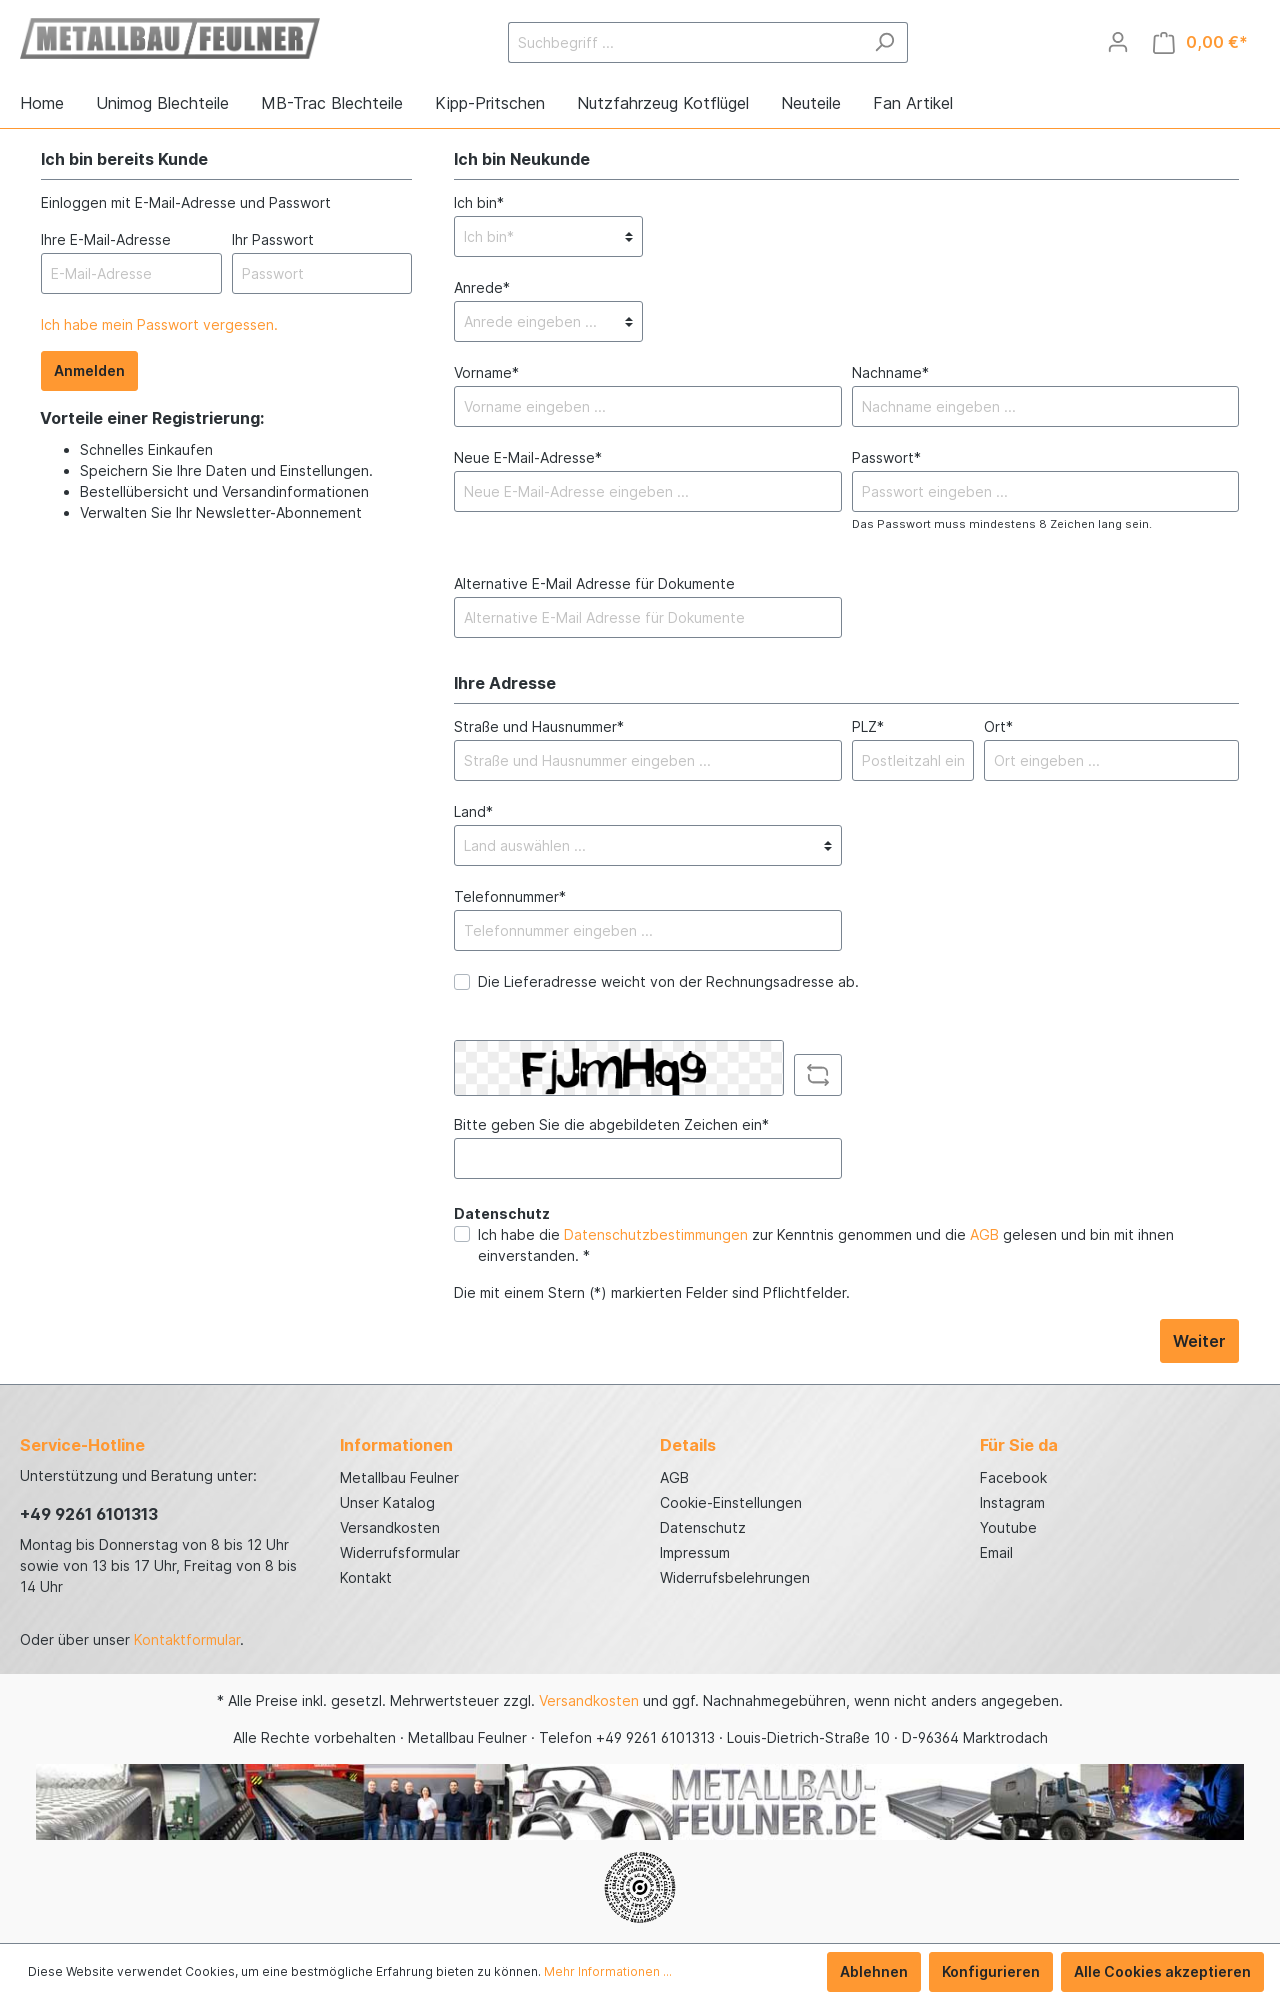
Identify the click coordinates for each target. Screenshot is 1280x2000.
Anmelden (89, 370)
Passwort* (886, 457)
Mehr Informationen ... (608, 1971)
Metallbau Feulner (399, 1477)
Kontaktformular (187, 1639)
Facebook (1013, 1477)
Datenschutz (703, 1527)
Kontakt (366, 1577)
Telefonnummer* (510, 896)
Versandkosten (390, 1527)
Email (996, 1552)
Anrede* (482, 287)
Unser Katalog (387, 1502)
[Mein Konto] (1118, 42)
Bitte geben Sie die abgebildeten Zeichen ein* (611, 1124)
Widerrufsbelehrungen (735, 1577)
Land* (473, 811)
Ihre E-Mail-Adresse (106, 239)
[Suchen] (884, 42)
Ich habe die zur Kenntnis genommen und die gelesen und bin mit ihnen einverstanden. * (826, 1245)
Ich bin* (479, 202)
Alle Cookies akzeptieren (1162, 1971)
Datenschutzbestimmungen (656, 1234)
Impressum (695, 1552)
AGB (984, 1234)
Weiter (1199, 1341)
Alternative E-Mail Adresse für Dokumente (594, 583)
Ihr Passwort (273, 239)
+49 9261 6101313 (89, 1514)
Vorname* (486, 372)
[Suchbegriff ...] (685, 42)
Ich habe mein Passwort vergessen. (159, 324)
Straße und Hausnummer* (539, 726)
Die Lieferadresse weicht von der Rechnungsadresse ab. (668, 981)
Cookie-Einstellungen (731, 1502)
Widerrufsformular (400, 1552)
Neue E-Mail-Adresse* (528, 457)
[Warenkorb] (1200, 42)
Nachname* (890, 372)
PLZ (868, 726)
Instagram (1012, 1502)
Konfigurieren (991, 1971)
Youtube (1008, 1527)
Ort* (998, 726)
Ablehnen (874, 1971)
